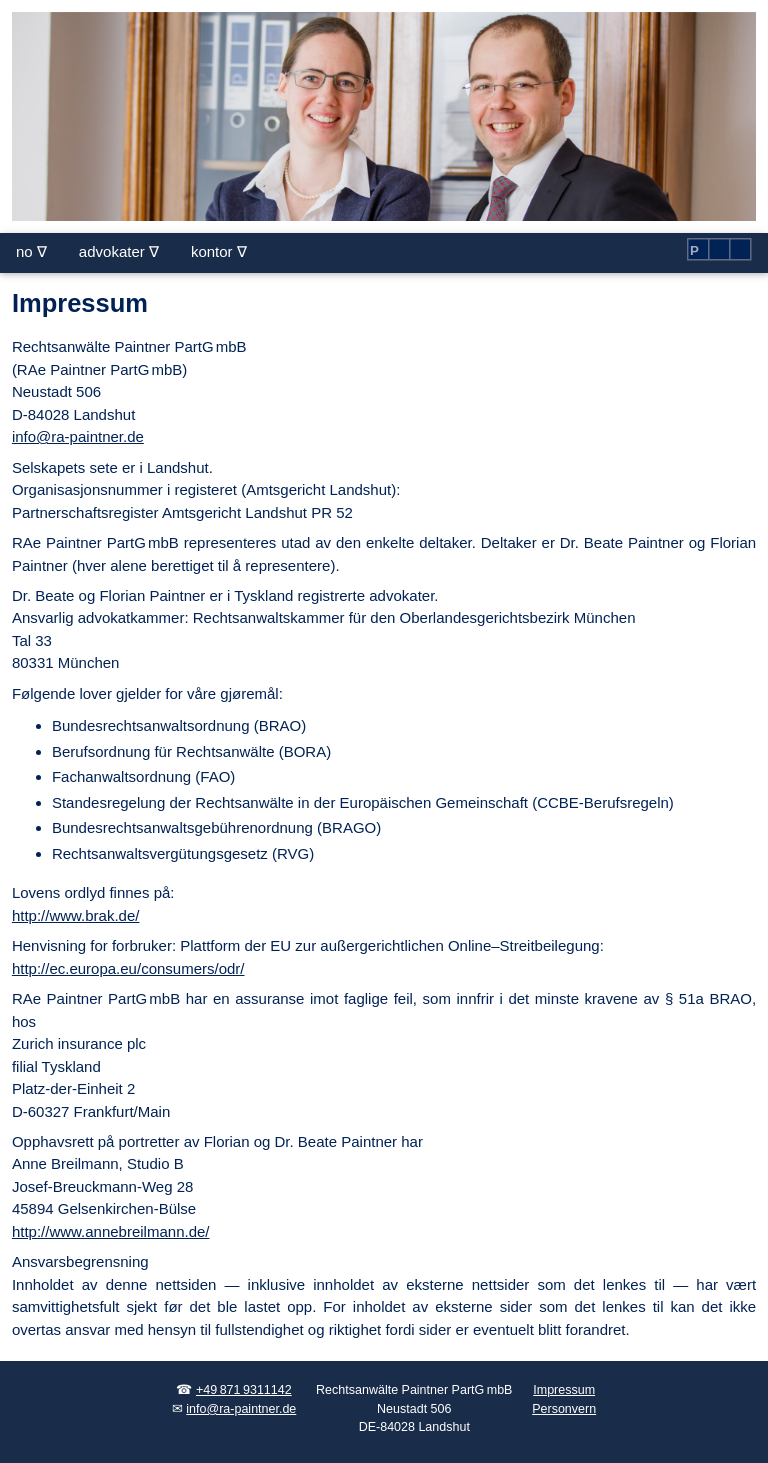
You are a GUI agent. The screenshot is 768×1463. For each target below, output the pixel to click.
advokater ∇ (119, 251)
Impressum (564, 1390)
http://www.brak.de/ (76, 915)
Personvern (564, 1409)
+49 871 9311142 (244, 1390)
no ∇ (31, 251)
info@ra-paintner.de (78, 436)
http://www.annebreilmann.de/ (111, 1231)
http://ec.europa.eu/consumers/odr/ (128, 968)
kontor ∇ (219, 251)
